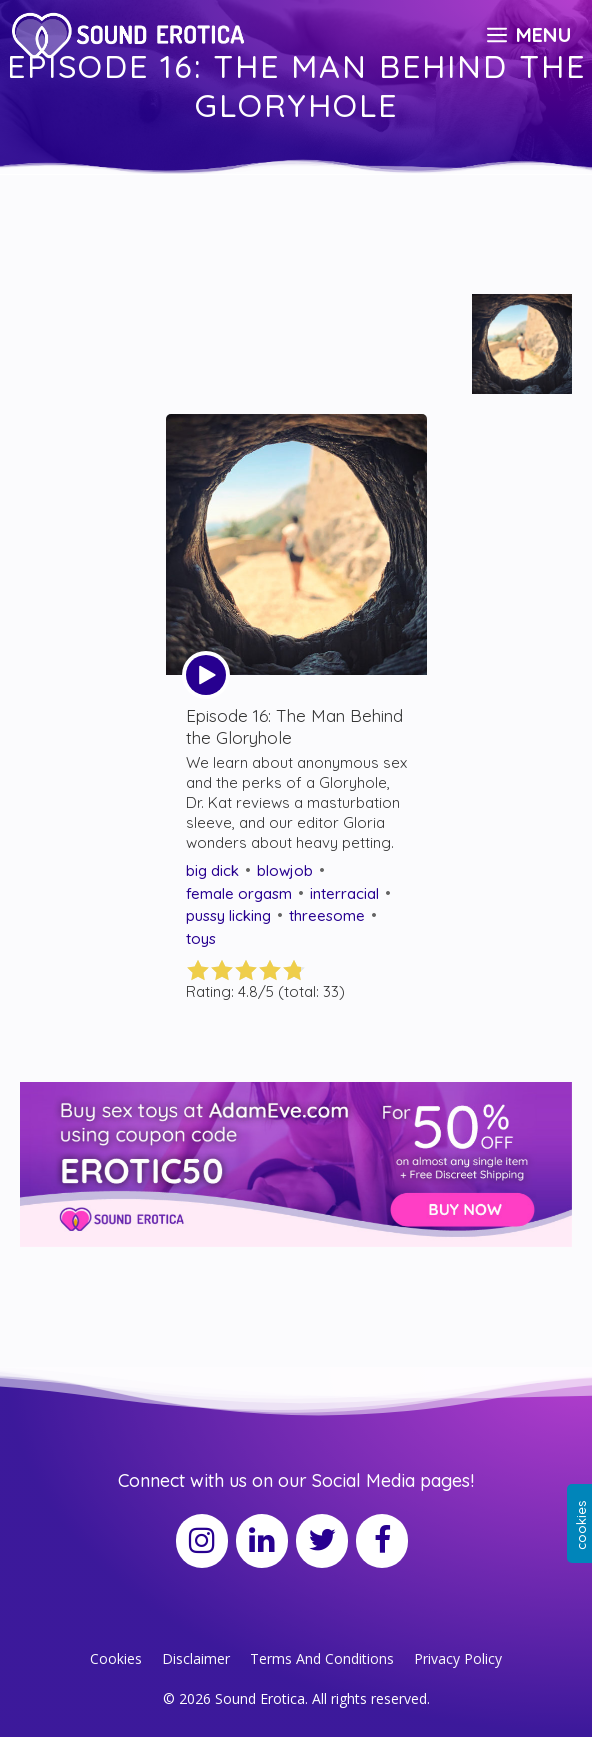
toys (201, 938)
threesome (327, 915)
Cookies (116, 1658)
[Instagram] (202, 1541)
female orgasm (239, 893)
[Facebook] (382, 1541)
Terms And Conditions (322, 1658)
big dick (212, 870)
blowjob (285, 870)
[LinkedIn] (262, 1541)
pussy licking (228, 915)
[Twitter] (322, 1541)
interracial (344, 893)
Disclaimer (196, 1658)
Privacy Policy (458, 1658)
